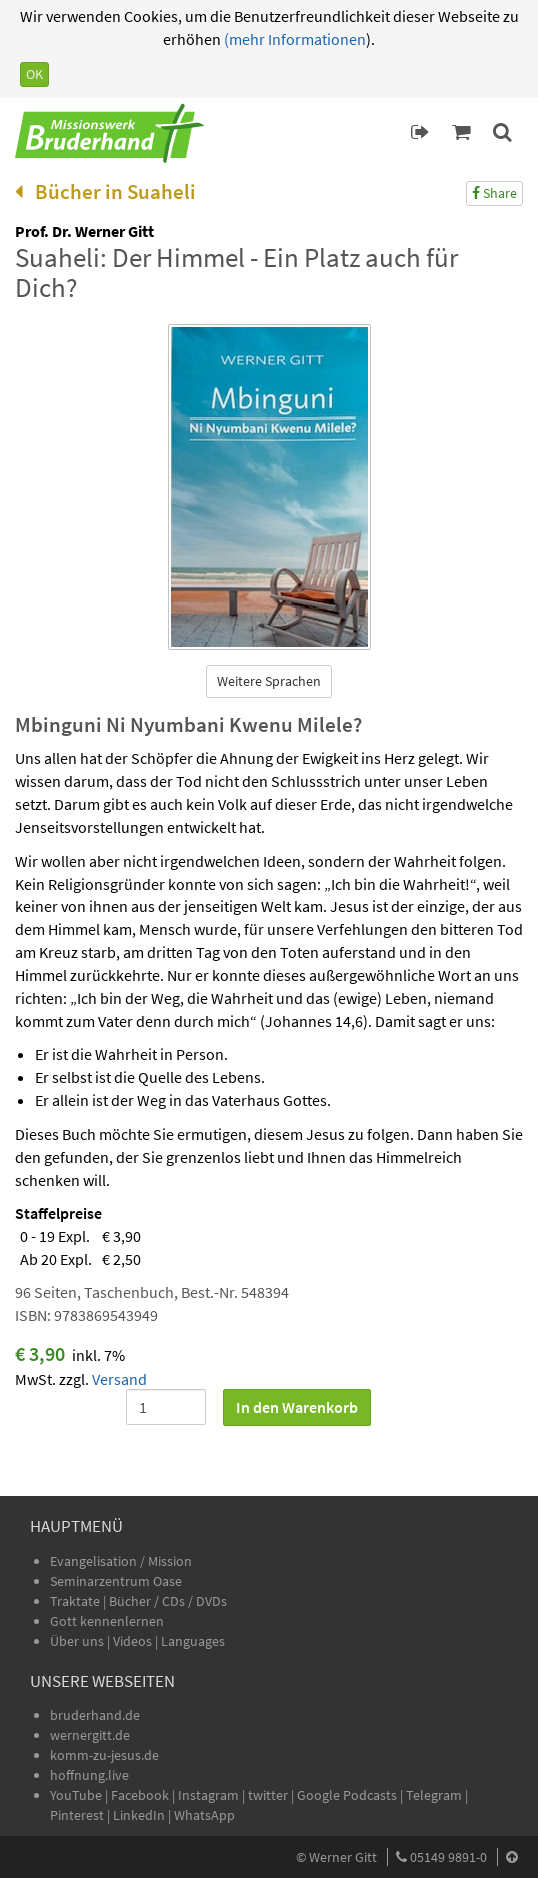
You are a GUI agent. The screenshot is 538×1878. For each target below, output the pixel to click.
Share (494, 193)
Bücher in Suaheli (105, 191)
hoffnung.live (89, 1775)
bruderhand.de (95, 1715)
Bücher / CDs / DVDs (168, 1601)
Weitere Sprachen (269, 681)
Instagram (208, 1795)
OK (34, 74)
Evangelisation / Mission (121, 1561)
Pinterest (77, 1815)
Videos (134, 1641)
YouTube (77, 1795)
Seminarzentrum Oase (116, 1581)
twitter (268, 1795)
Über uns (77, 1641)
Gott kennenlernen (107, 1621)
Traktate (76, 1601)
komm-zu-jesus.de (104, 1755)
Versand (119, 1379)
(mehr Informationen (293, 39)
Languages (193, 1641)
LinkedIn (139, 1815)
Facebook (140, 1795)
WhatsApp (204, 1815)
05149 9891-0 (448, 1857)
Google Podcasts (347, 1795)
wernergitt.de (90, 1735)
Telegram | (437, 1795)
